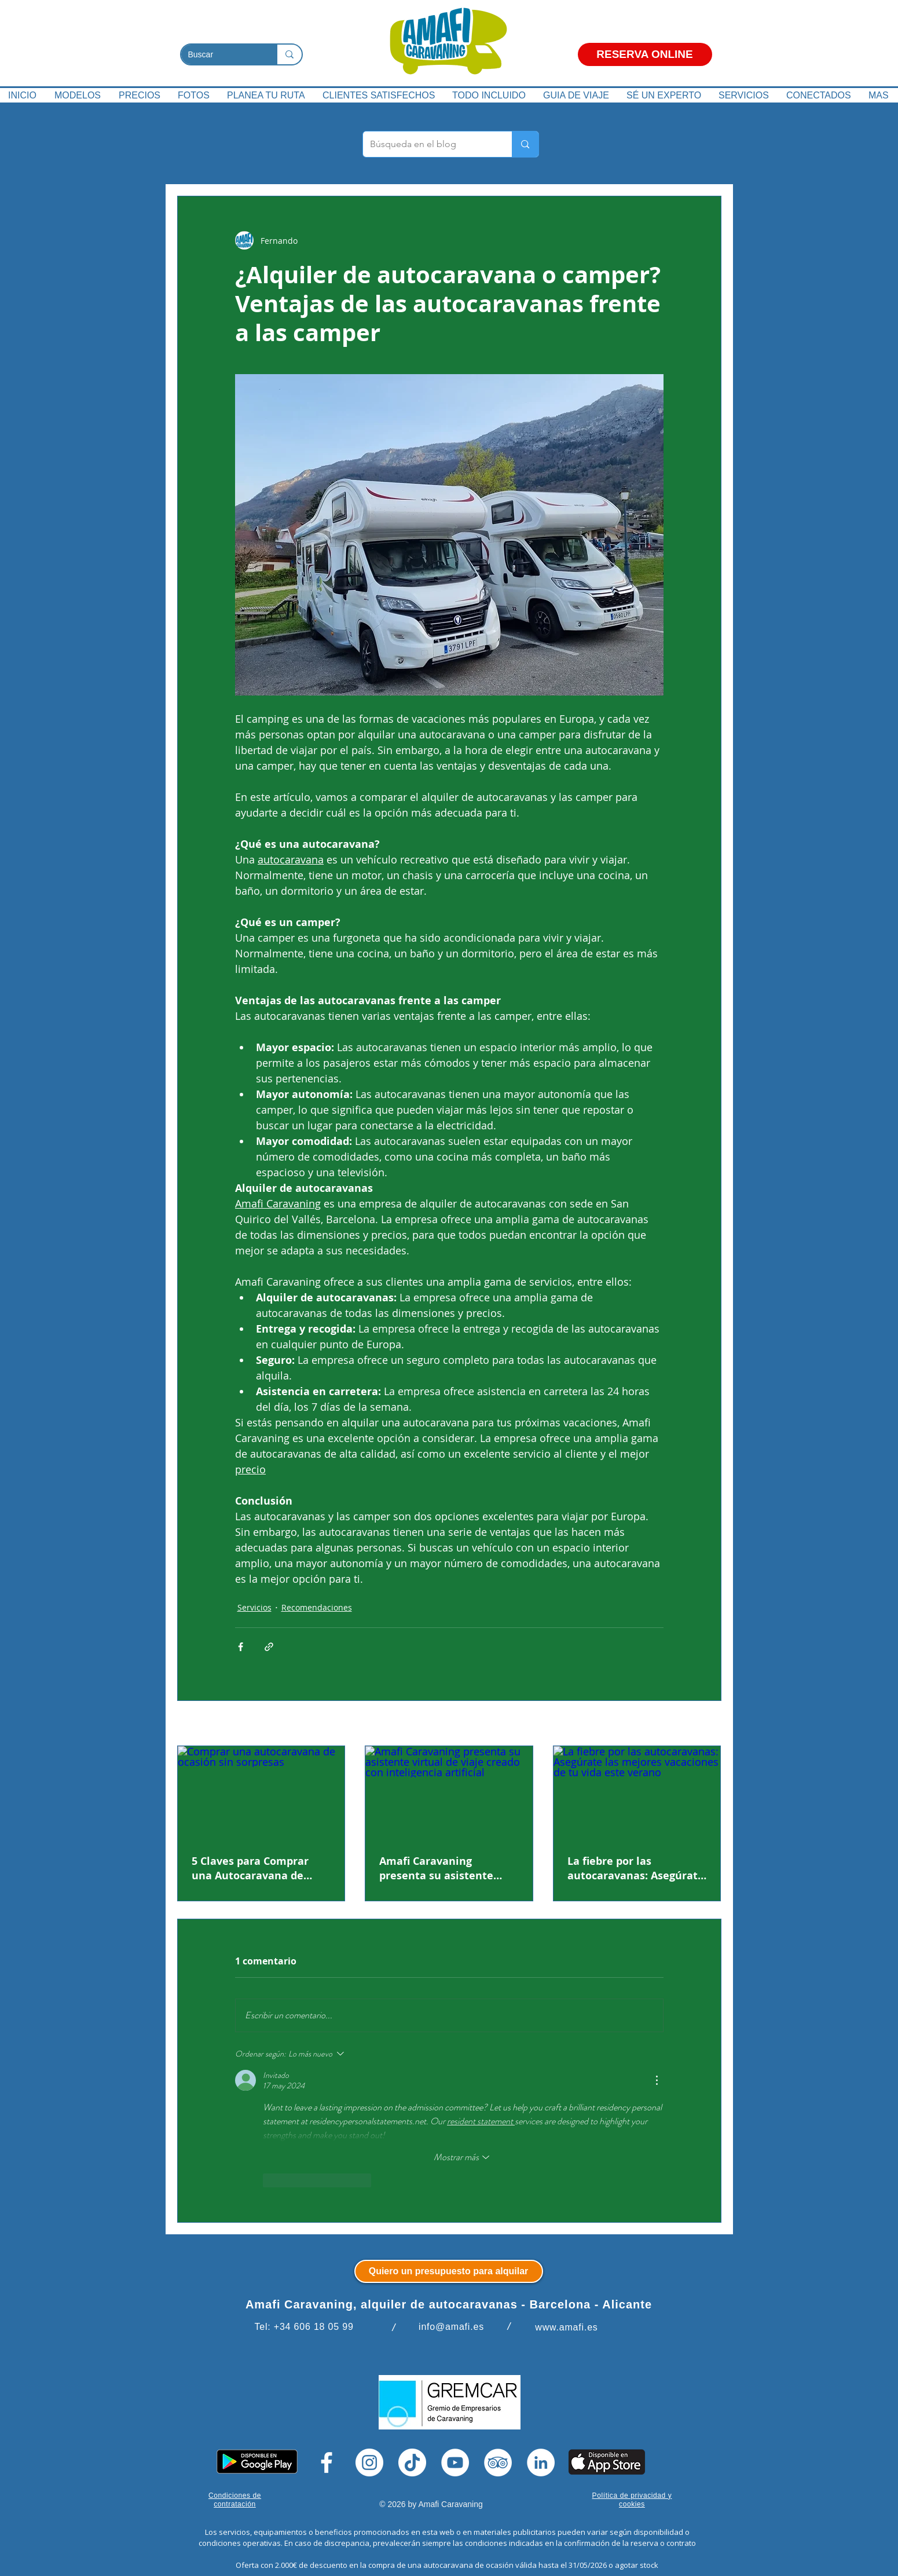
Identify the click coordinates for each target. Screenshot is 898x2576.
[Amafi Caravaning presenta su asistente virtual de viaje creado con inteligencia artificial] (449, 1793)
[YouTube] (455, 2462)
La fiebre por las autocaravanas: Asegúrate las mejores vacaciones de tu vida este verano (635, 1868)
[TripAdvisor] (498, 2462)
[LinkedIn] (541, 2462)
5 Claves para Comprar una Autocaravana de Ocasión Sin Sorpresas (250, 1868)
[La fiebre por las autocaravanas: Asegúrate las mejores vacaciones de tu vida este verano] (637, 1793)
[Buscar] (220, 55)
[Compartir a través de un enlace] (268, 1646)
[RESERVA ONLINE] (645, 54)
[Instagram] (369, 2462)
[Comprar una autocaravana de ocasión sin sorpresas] (261, 1793)
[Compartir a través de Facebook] (240, 1646)
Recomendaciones (316, 1607)
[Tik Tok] (412, 2462)
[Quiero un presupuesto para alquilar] (448, 2271)
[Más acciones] (657, 2080)
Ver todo (705, 1724)
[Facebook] (326, 2462)
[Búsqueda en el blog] (429, 144)
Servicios (254, 1607)
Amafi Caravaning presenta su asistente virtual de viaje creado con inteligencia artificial (448, 1868)
